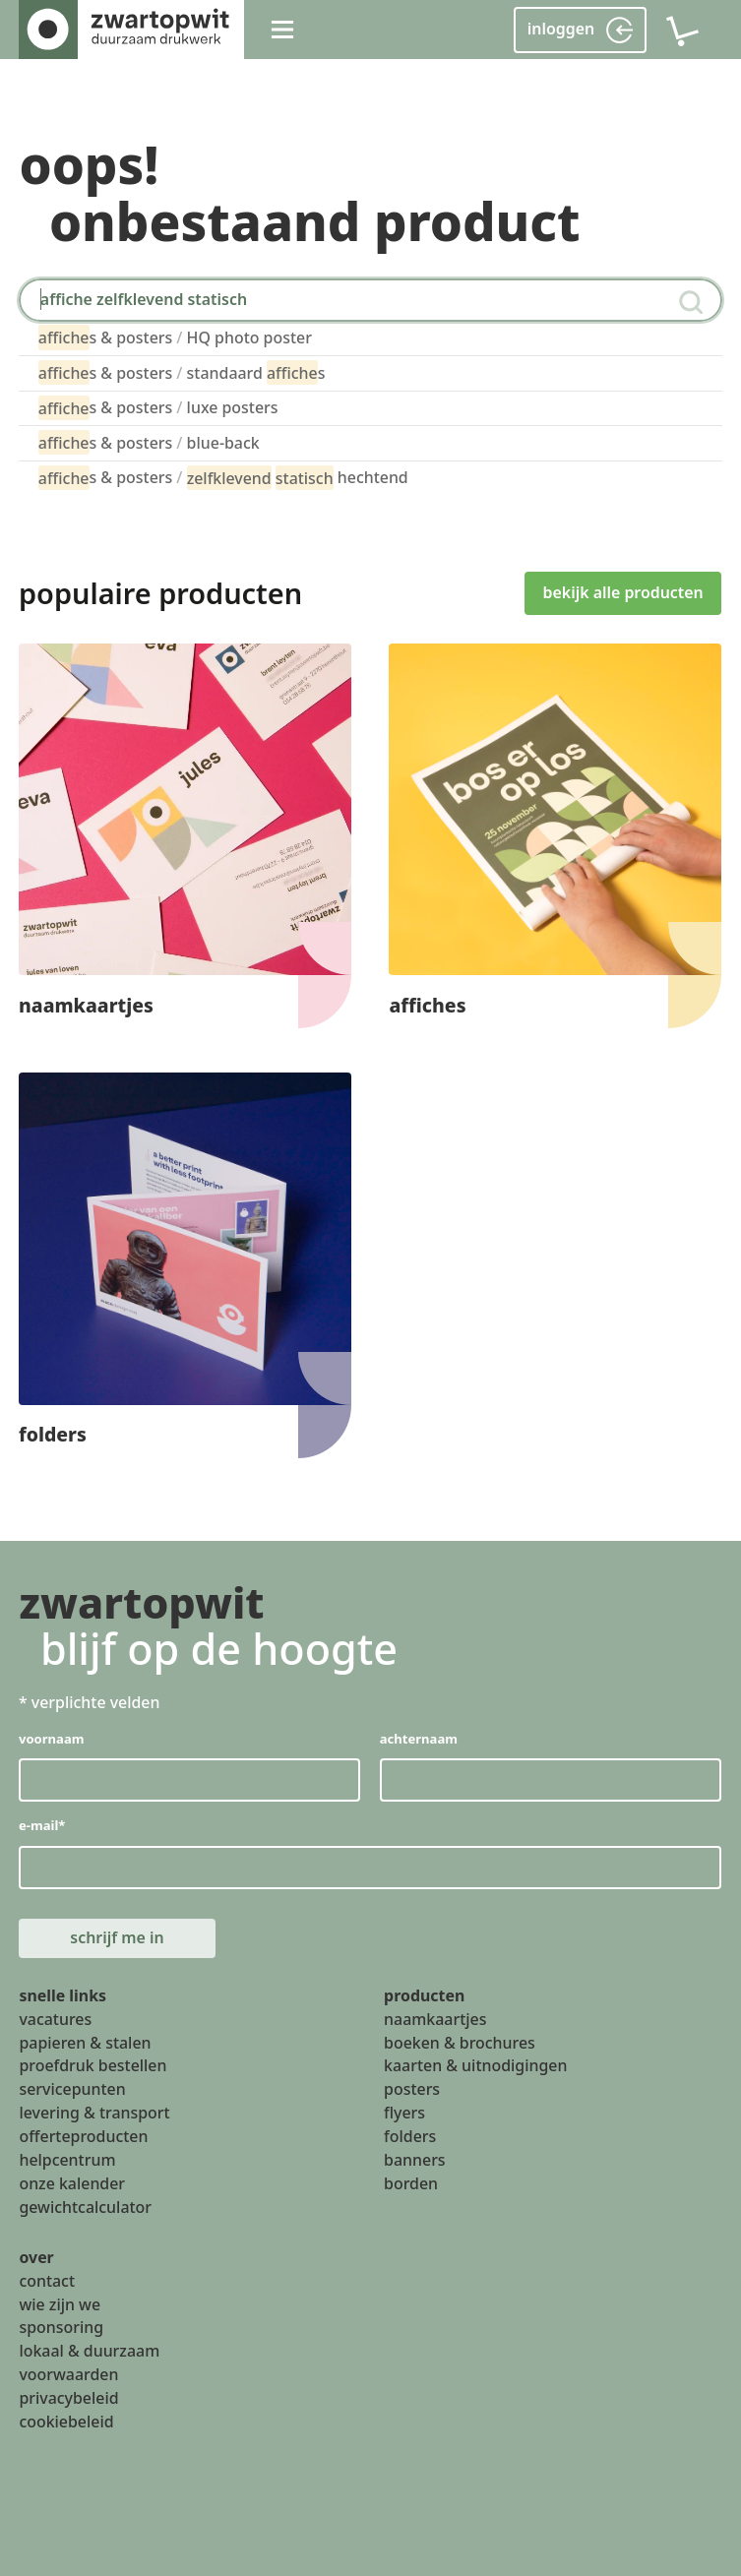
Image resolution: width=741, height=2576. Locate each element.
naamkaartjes (435, 2019)
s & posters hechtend (223, 477)
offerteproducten (83, 2136)
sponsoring (61, 2328)
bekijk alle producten (623, 592)
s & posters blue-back (149, 442)
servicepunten (72, 2090)
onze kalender (72, 2183)
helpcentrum (67, 2160)
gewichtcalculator (85, 2207)
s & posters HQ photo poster (175, 337)
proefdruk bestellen (92, 2066)
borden (411, 2183)
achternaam (419, 1739)
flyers (404, 2113)
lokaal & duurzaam (89, 2351)
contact (47, 2281)
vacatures (55, 2019)
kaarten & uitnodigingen (475, 2066)
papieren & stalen (85, 2043)
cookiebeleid (66, 2421)
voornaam (51, 1739)
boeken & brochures (459, 2043)
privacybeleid (68, 2398)
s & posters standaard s (182, 372)
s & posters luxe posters (158, 408)
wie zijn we (59, 2304)
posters (412, 2090)
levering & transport (94, 2113)
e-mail (42, 1826)
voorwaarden (68, 2375)
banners (415, 2160)
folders (410, 2136)
